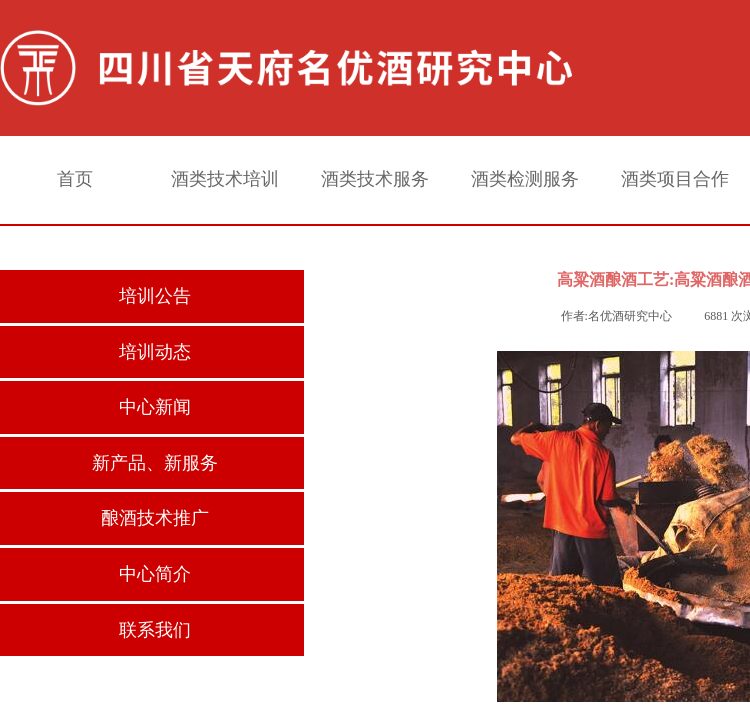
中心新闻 (155, 407)
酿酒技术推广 (155, 518)
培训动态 (155, 352)
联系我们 (155, 630)
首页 (75, 179)
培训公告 (155, 296)
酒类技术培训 (225, 179)
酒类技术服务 (375, 179)
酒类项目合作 (675, 179)
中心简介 (155, 574)
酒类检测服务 (525, 179)
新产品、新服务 (155, 463)
